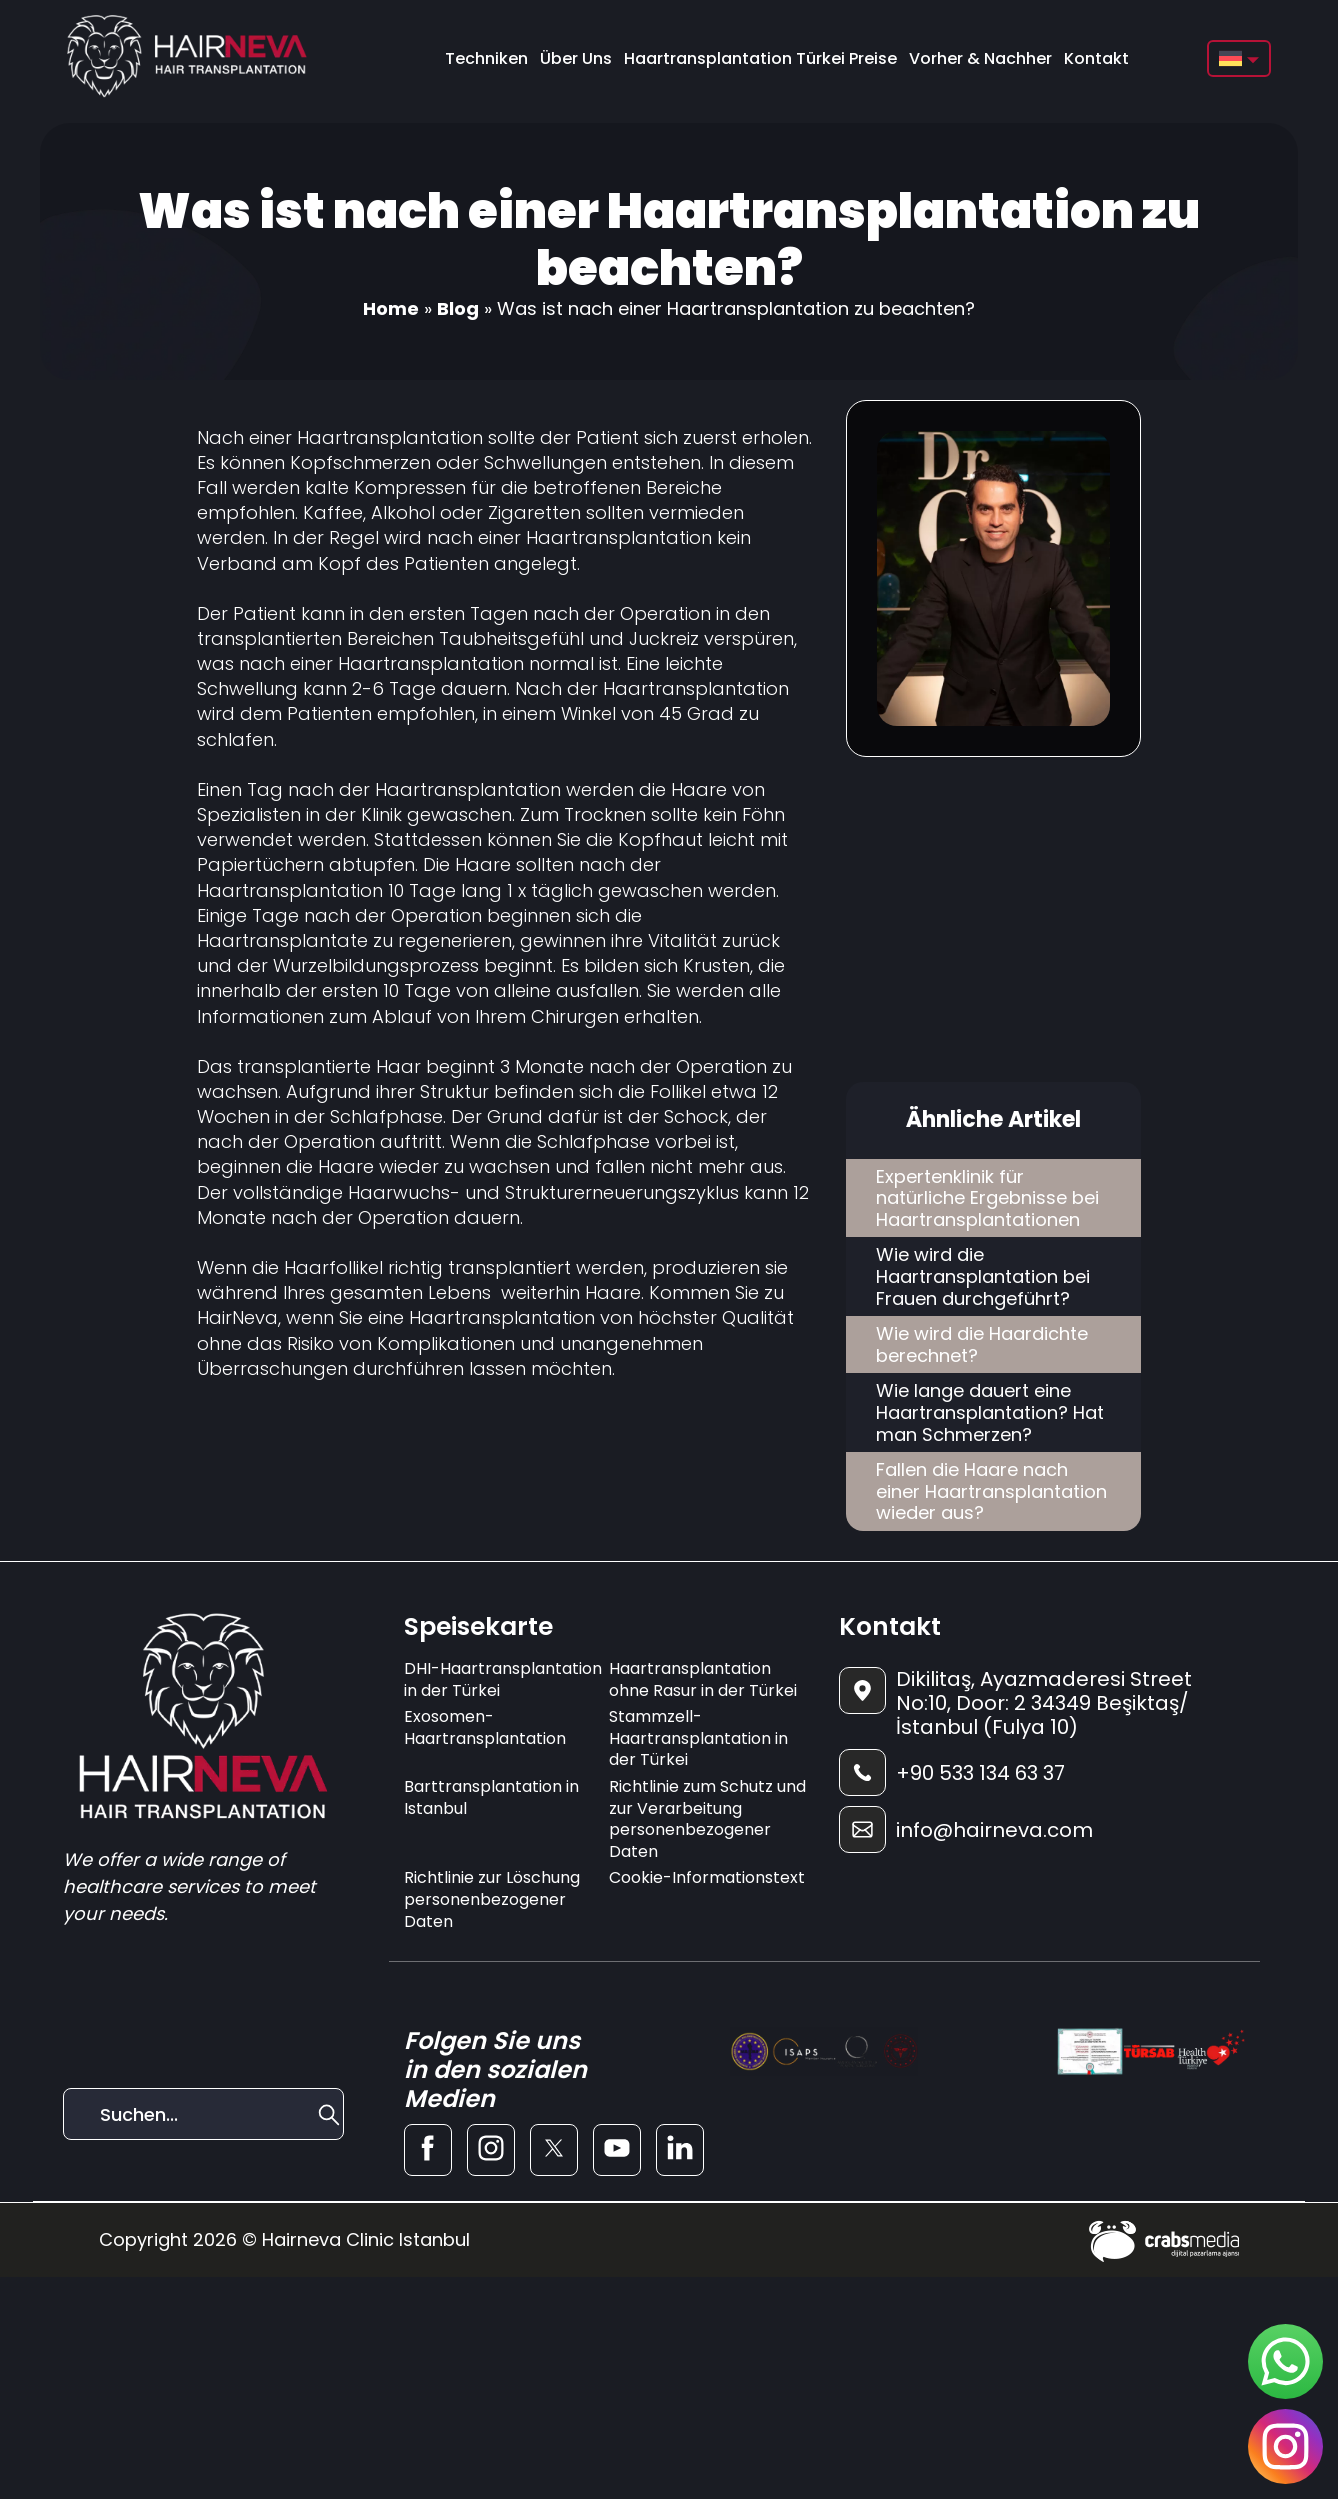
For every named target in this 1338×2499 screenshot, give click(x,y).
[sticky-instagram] (1285, 2446)
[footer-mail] (1041, 1829)
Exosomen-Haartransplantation (485, 1727)
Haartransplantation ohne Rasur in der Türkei (703, 1679)
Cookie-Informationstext (707, 1877)
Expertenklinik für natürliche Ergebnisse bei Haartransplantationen (987, 1198)
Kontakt (1096, 58)
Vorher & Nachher (980, 58)
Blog (458, 308)
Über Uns (576, 58)
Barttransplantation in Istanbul (491, 1797)
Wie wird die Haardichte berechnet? (982, 1344)
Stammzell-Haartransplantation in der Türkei (698, 1738)
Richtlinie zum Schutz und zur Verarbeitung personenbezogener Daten (707, 1819)
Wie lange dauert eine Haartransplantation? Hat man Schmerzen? (990, 1412)
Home (391, 308)
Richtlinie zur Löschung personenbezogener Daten (492, 1899)
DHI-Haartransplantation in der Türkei (503, 1679)
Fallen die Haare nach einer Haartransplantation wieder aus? (991, 1491)
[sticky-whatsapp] (1285, 2361)
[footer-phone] (1041, 1772)
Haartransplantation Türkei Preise (760, 58)
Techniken (486, 58)
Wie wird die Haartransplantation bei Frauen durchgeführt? (983, 1276)
